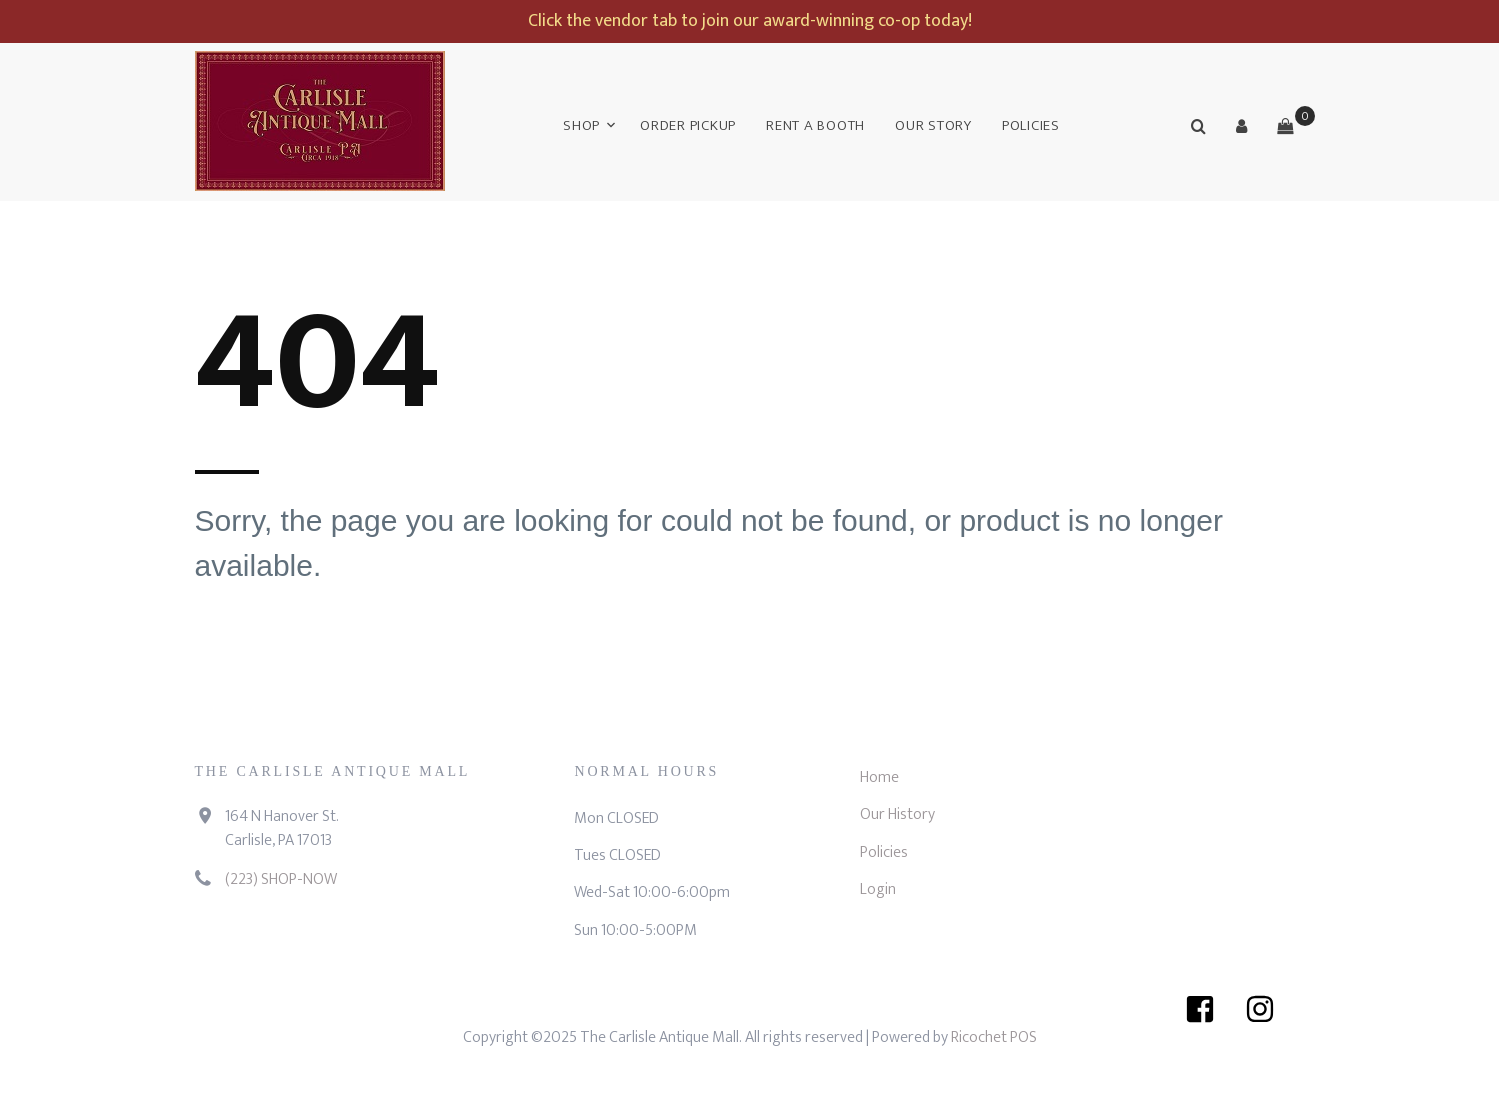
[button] (1242, 126)
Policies (1031, 125)
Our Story (933, 125)
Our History (897, 814)
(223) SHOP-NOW (281, 879)
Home (879, 777)
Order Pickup (688, 125)
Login (878, 889)
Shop (581, 125)
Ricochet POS (994, 1037)
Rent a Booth (815, 125)
